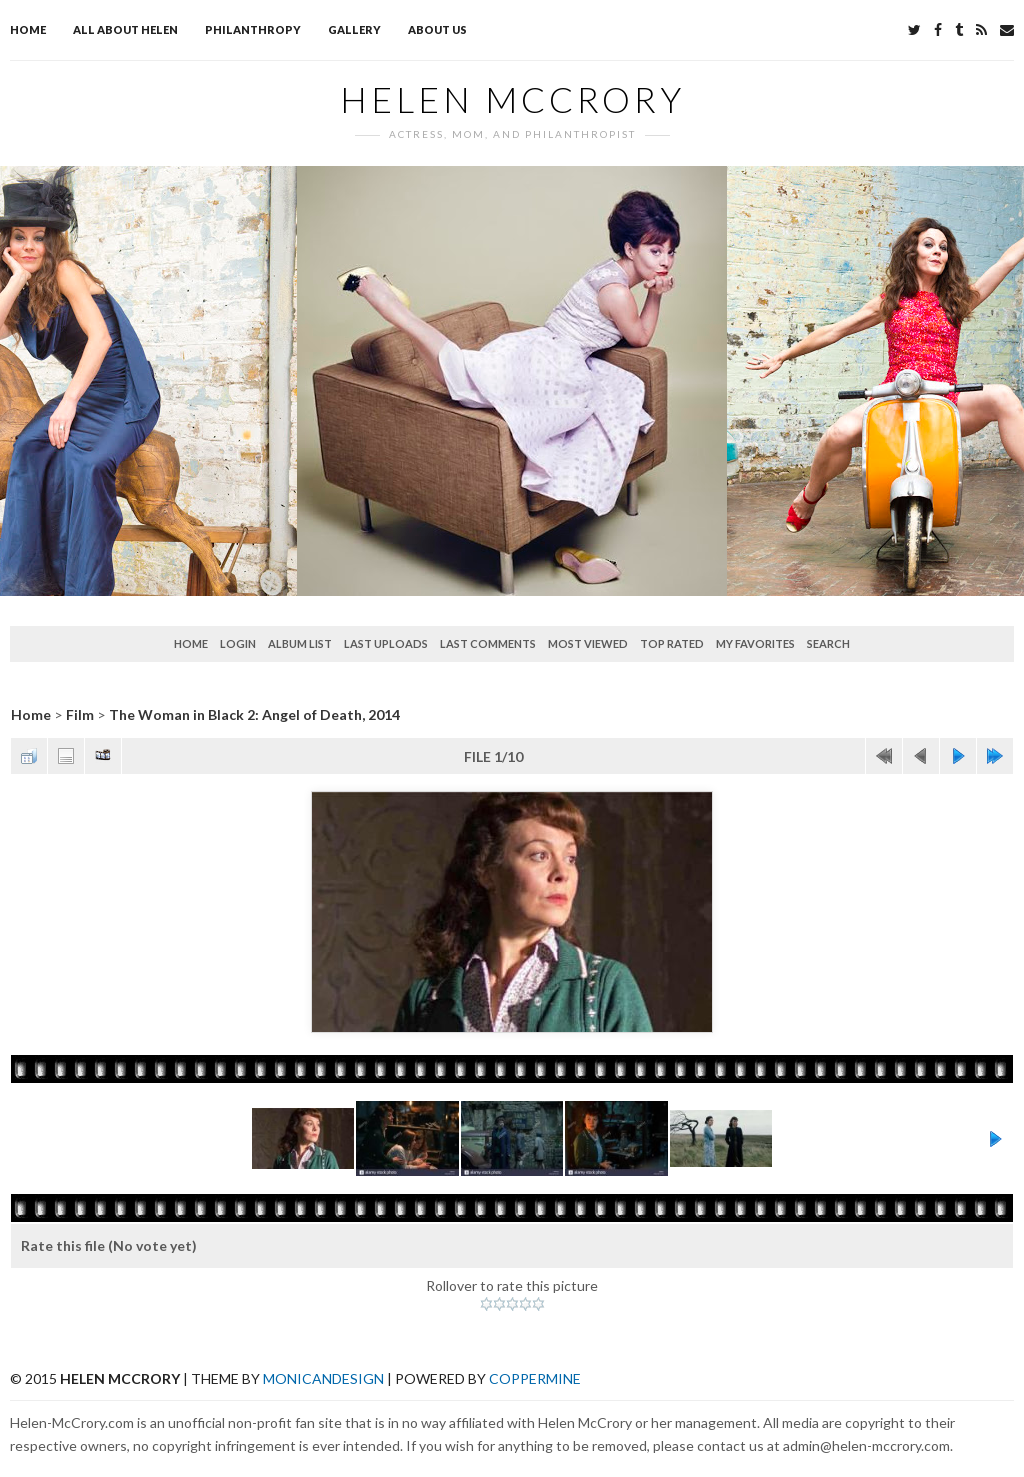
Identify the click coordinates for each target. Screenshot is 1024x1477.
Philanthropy (253, 29)
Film (80, 714)
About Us (437, 29)
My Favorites (755, 643)
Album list (300, 643)
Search (828, 643)
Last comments (488, 643)
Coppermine (535, 1378)
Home (28, 29)
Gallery (354, 29)
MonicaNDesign (323, 1378)
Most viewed (588, 643)
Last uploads (386, 643)
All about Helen (125, 29)
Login (238, 643)
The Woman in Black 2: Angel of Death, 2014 (254, 714)
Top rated (672, 643)
